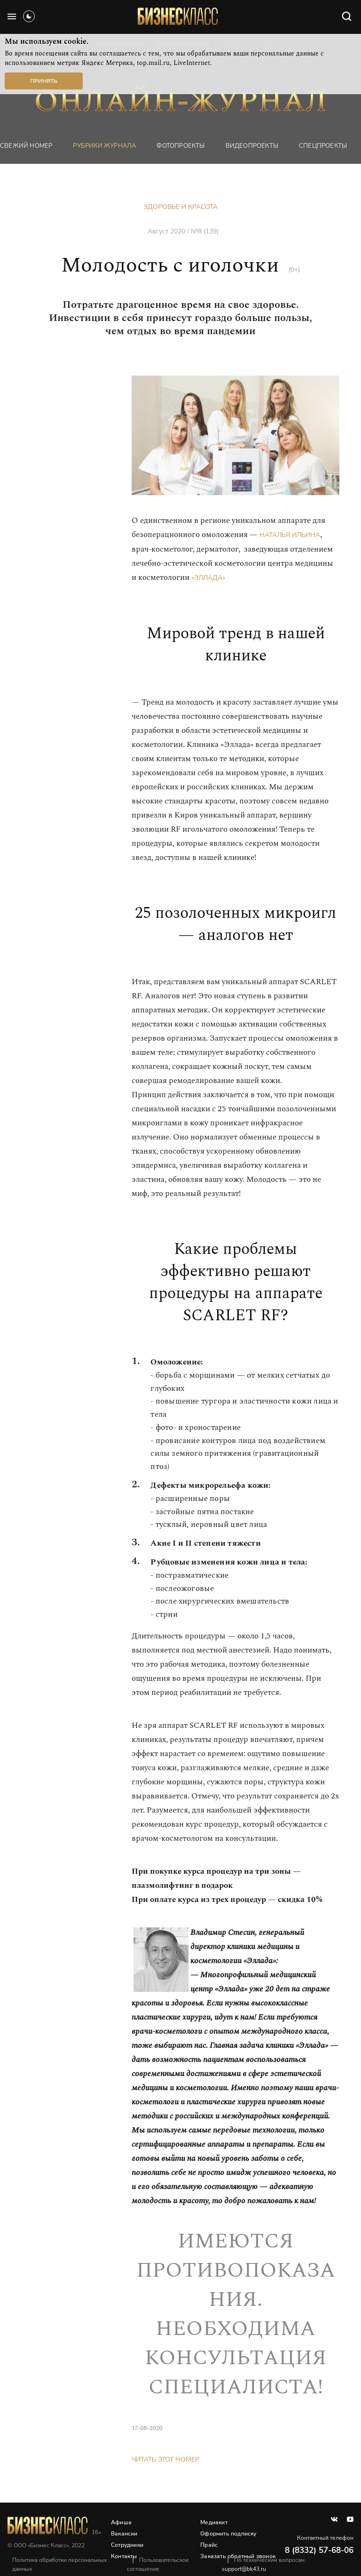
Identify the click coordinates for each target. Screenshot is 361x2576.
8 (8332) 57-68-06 (319, 2550)
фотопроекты (180, 146)
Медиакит (214, 2522)
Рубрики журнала (104, 146)
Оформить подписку (228, 2533)
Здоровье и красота (180, 206)
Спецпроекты (323, 146)
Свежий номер (26, 146)
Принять (43, 81)
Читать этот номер (165, 2459)
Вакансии (124, 2533)
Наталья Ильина (289, 534)
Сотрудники (127, 2545)
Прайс (209, 2545)
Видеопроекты (252, 146)
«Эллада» (208, 577)
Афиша (121, 2522)
